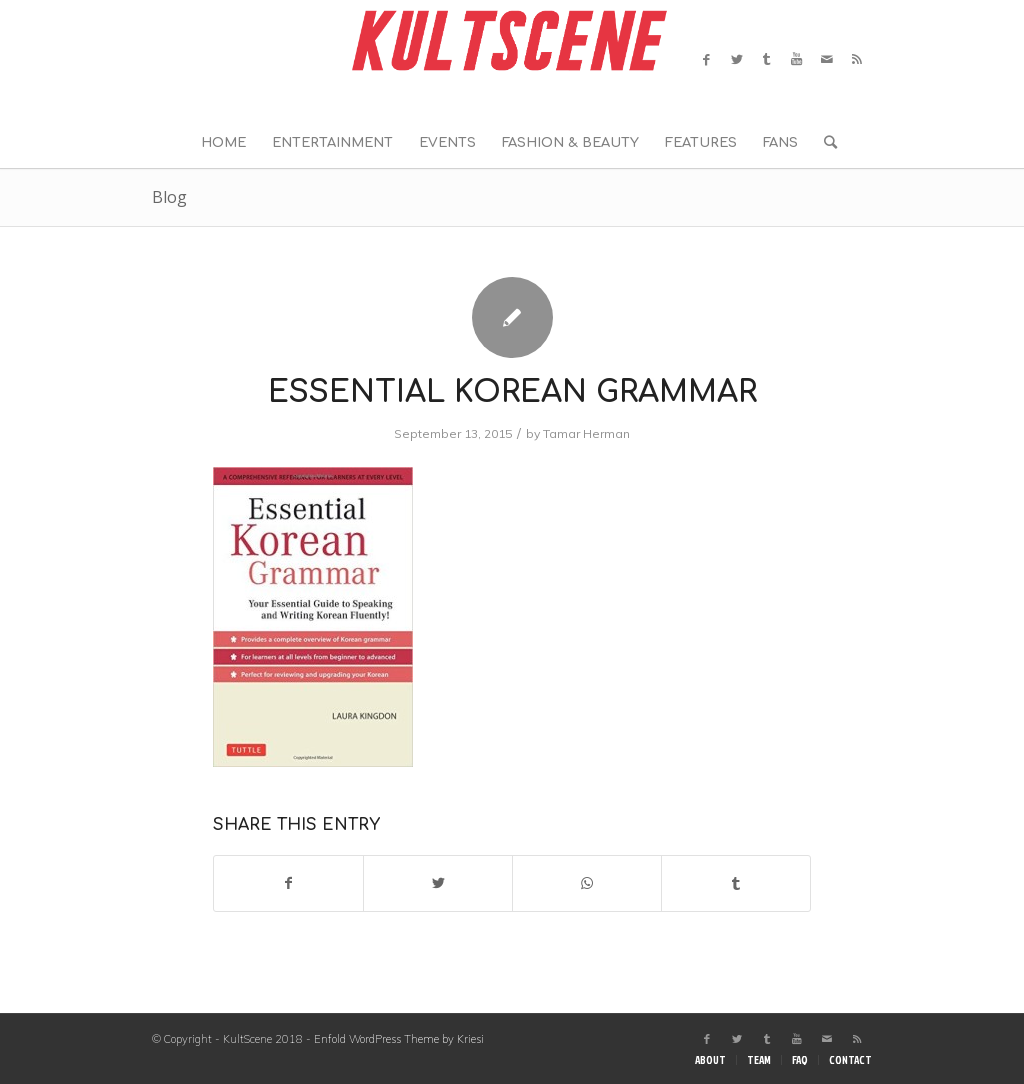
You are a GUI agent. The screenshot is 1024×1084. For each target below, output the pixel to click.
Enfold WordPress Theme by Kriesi (399, 1039)
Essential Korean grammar (512, 392)
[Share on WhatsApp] (587, 883)
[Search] (824, 143)
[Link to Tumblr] (767, 59)
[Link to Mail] (827, 59)
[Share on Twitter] (438, 883)
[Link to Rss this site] (857, 59)
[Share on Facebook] (288, 883)
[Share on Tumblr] (736, 883)
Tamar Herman (586, 433)
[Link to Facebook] (707, 59)
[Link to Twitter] (737, 59)
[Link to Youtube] (797, 59)
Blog (169, 197)
